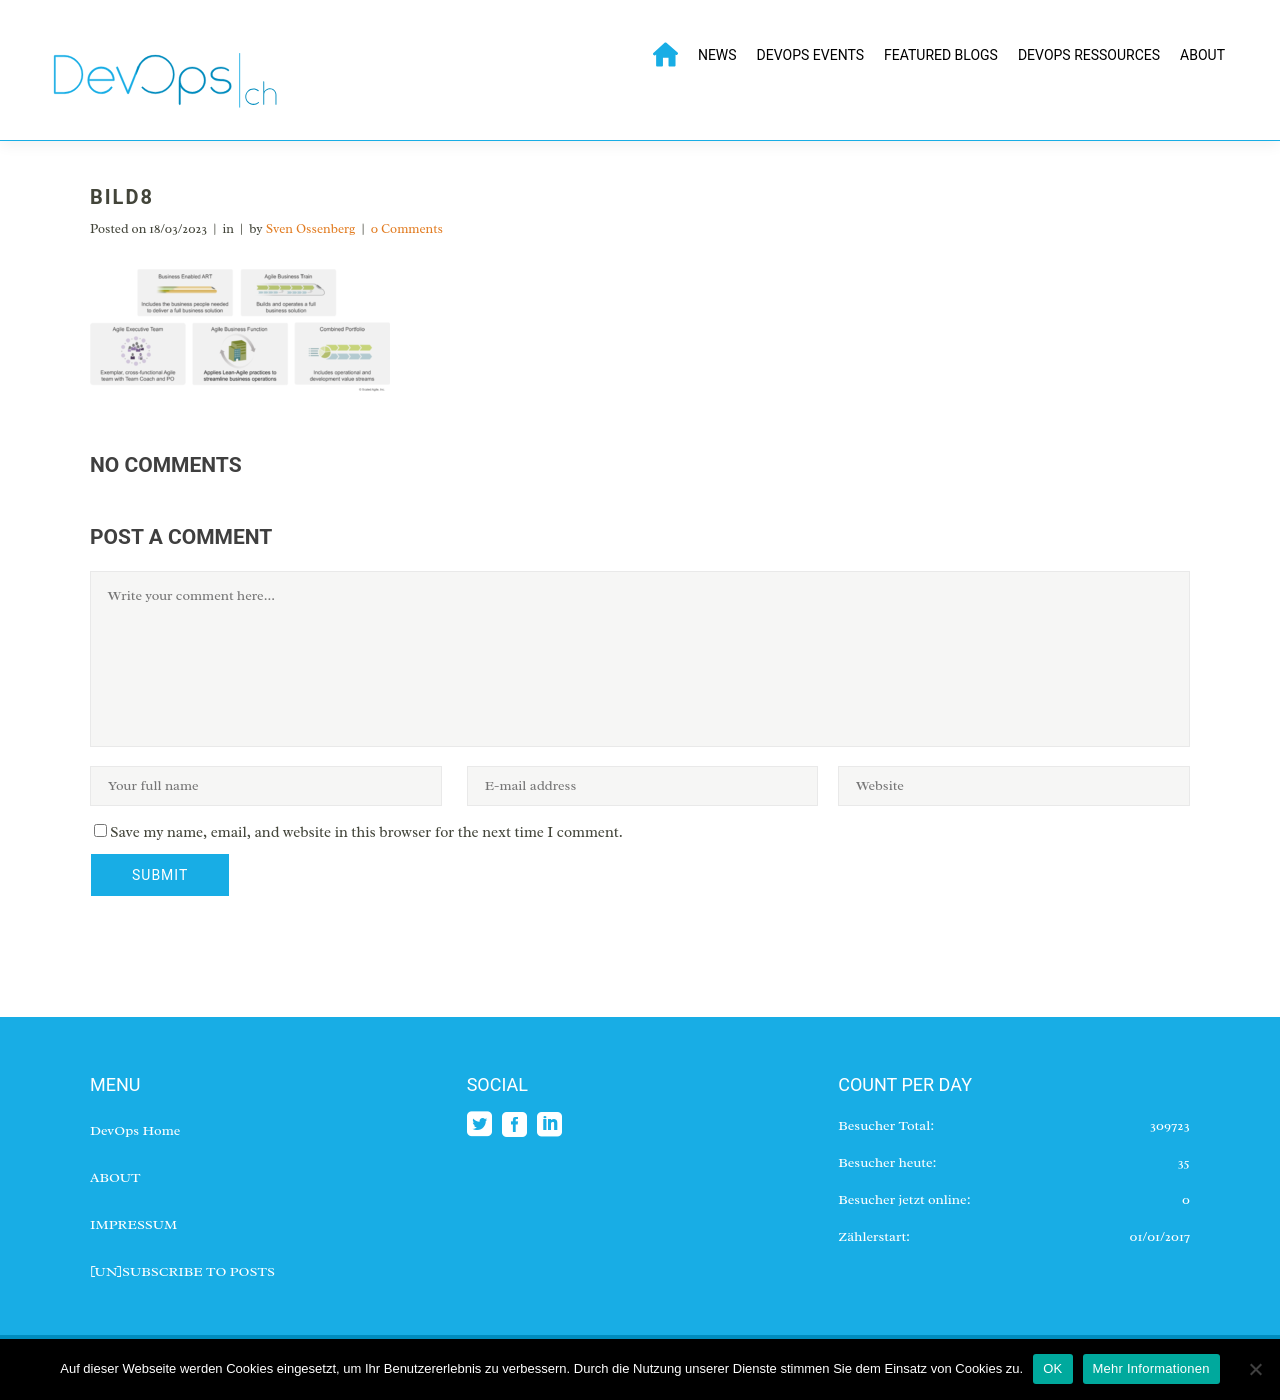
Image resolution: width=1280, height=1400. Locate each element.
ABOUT (115, 1177)
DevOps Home (135, 1130)
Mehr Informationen (1151, 1368)
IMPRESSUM (133, 1224)
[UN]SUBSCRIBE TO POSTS (182, 1271)
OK (1052, 1368)
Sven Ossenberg (311, 228)
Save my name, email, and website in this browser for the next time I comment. (366, 832)
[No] (1255, 1369)
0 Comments (407, 228)
